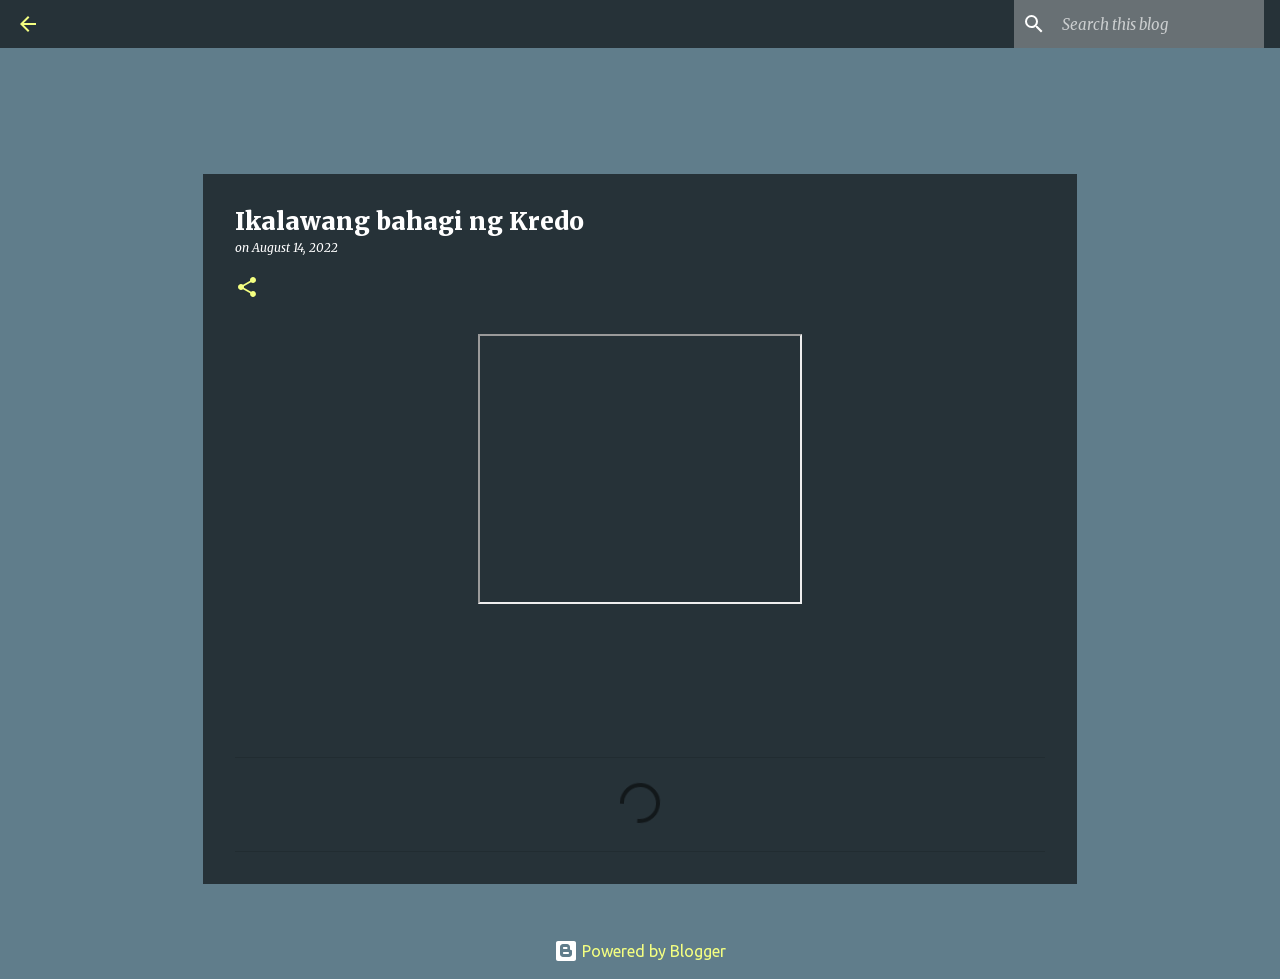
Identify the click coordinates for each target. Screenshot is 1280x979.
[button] (247, 288)
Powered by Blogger (640, 951)
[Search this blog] (1159, 24)
